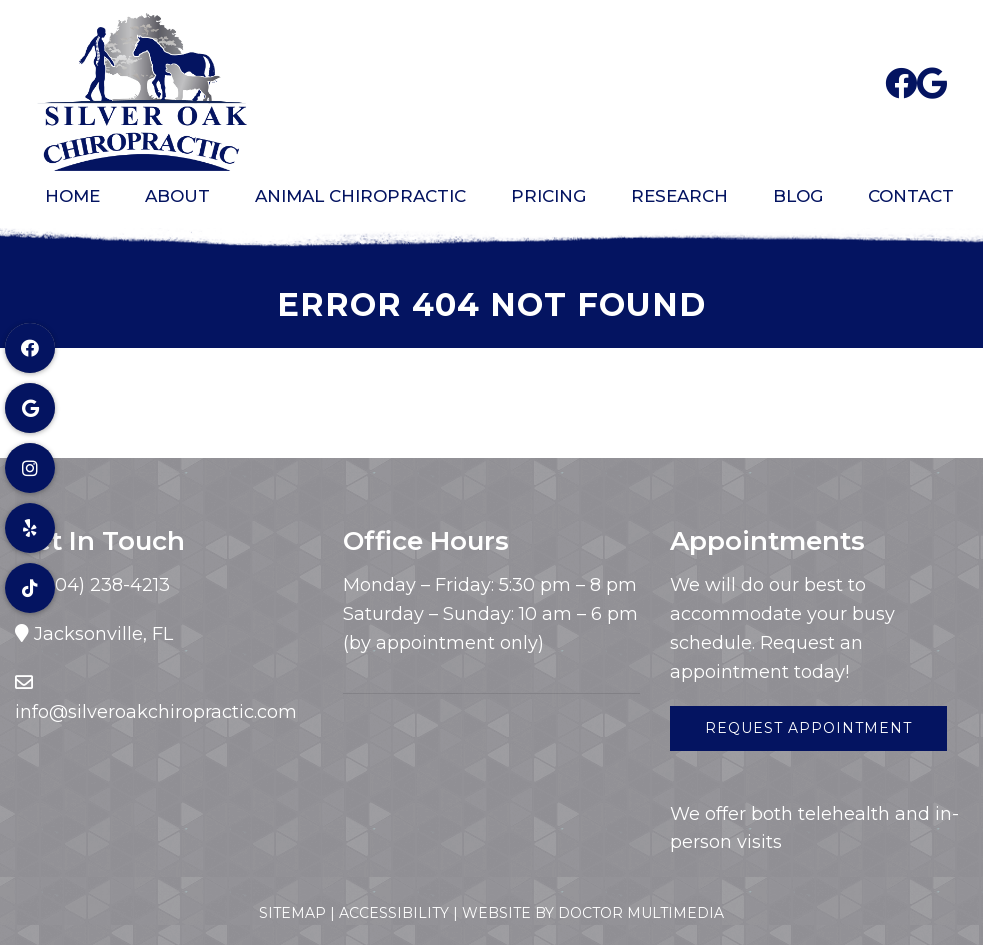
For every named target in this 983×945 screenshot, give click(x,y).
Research (679, 196)
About (177, 196)
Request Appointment (808, 728)
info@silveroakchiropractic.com (156, 712)
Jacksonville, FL (103, 634)
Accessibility (394, 913)
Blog (798, 196)
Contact (911, 196)
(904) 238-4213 (101, 585)
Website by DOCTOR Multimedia (593, 913)
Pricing (548, 196)
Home (72, 196)
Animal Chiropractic (360, 196)
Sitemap (292, 913)
